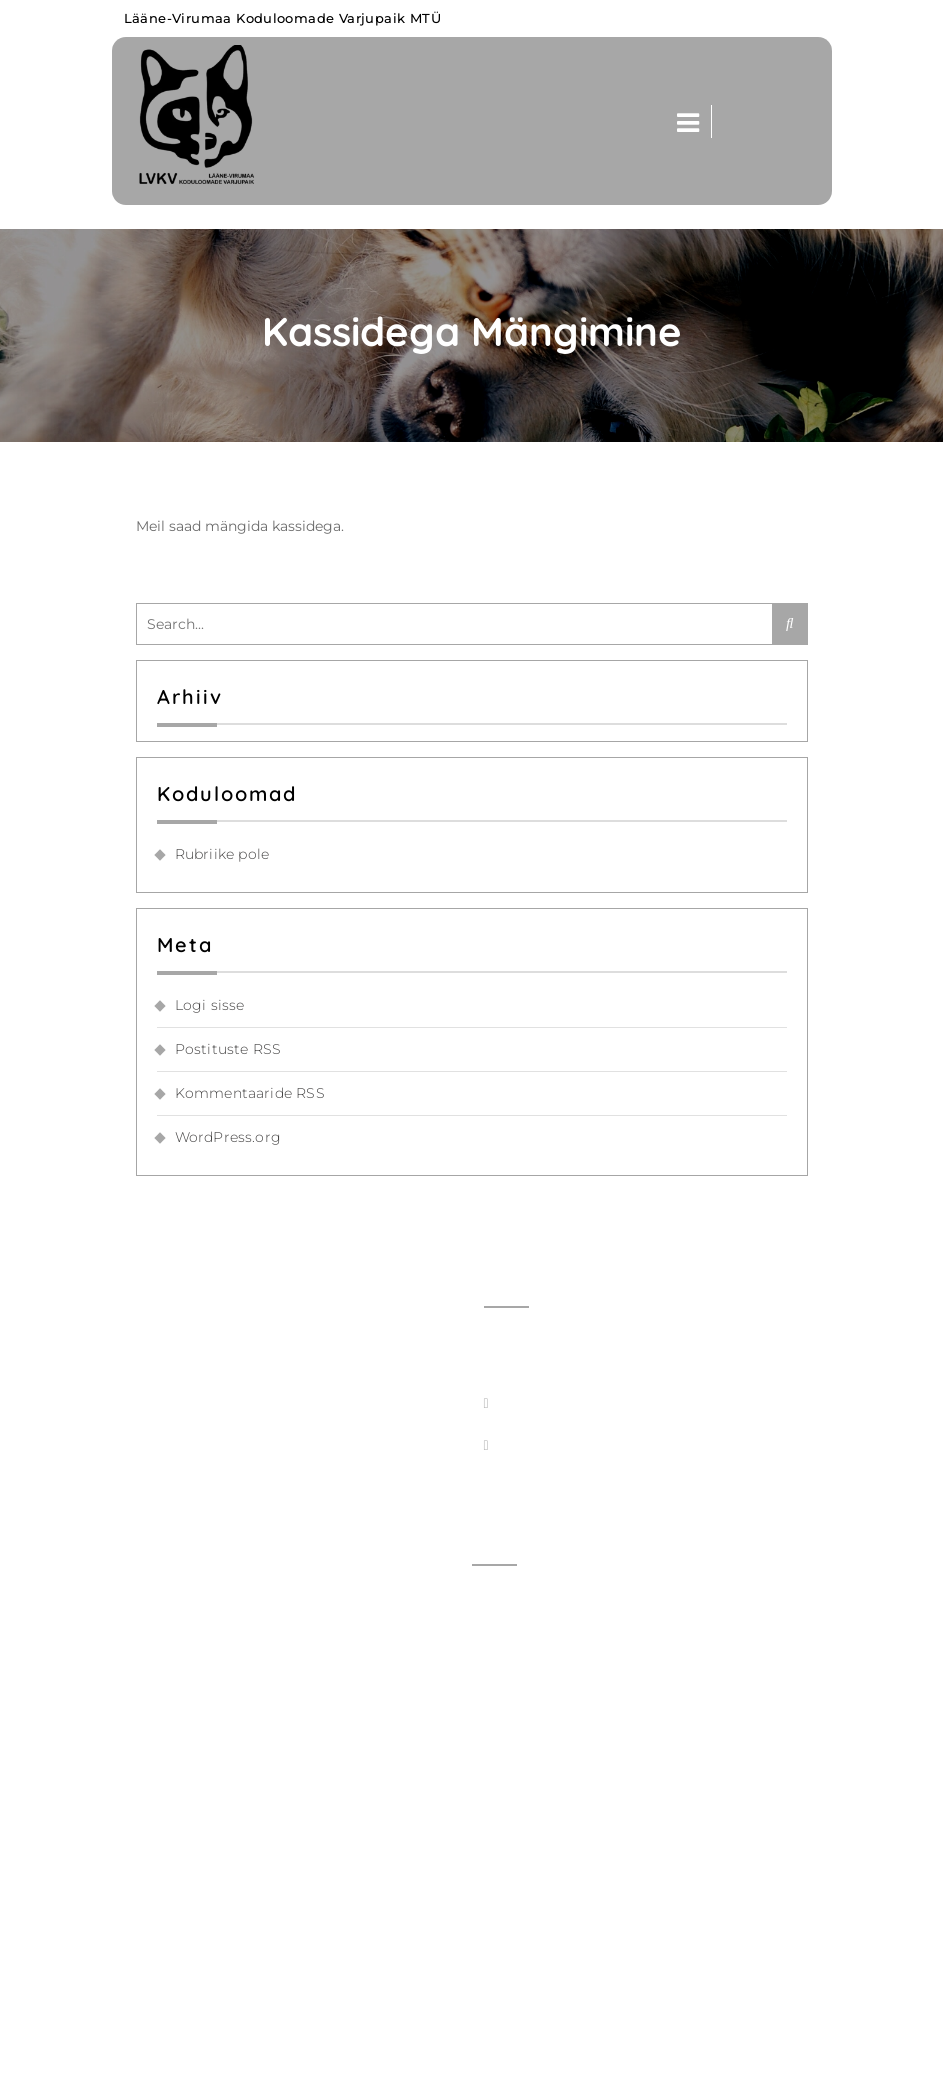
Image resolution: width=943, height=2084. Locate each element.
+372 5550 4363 (558, 1440)
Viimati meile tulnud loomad (588, 1680)
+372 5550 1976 (552, 1482)
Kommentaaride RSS (250, 1093)
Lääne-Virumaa (215, 2057)
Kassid (505, 1762)
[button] (681, 121)
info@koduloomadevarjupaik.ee (615, 1398)
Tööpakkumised (539, 1844)
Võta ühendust (535, 1639)
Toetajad (513, 1926)
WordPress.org (228, 1137)
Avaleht (510, 1598)
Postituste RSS (228, 1049)
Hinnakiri (515, 1803)
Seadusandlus (532, 1967)
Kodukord (518, 1885)
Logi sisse (210, 1005)
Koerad (507, 1721)
